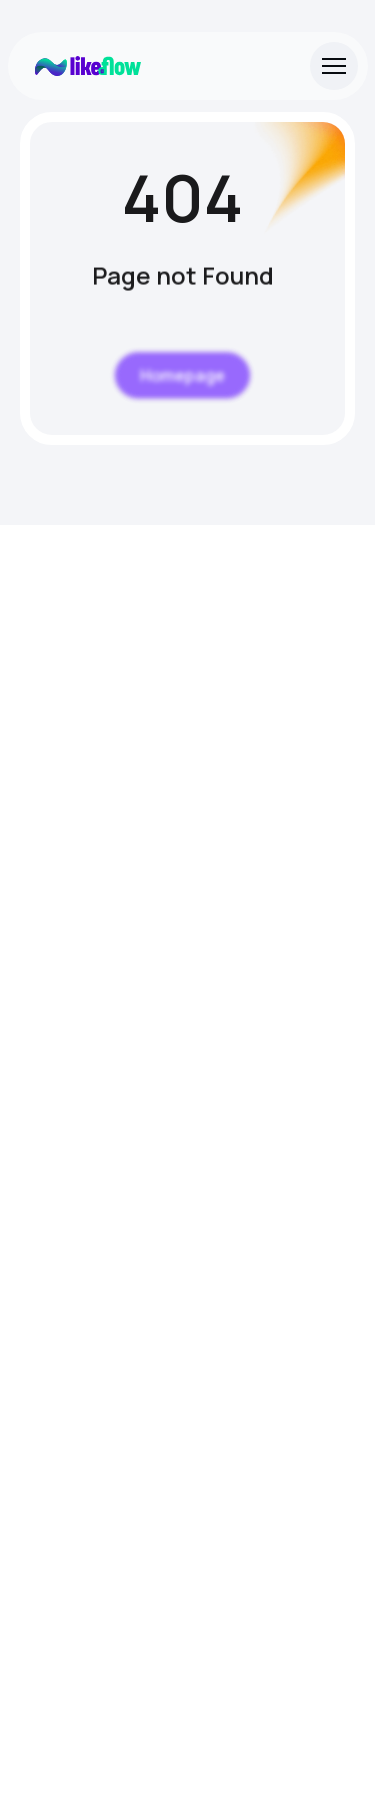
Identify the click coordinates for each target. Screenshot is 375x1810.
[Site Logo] (88, 66)
